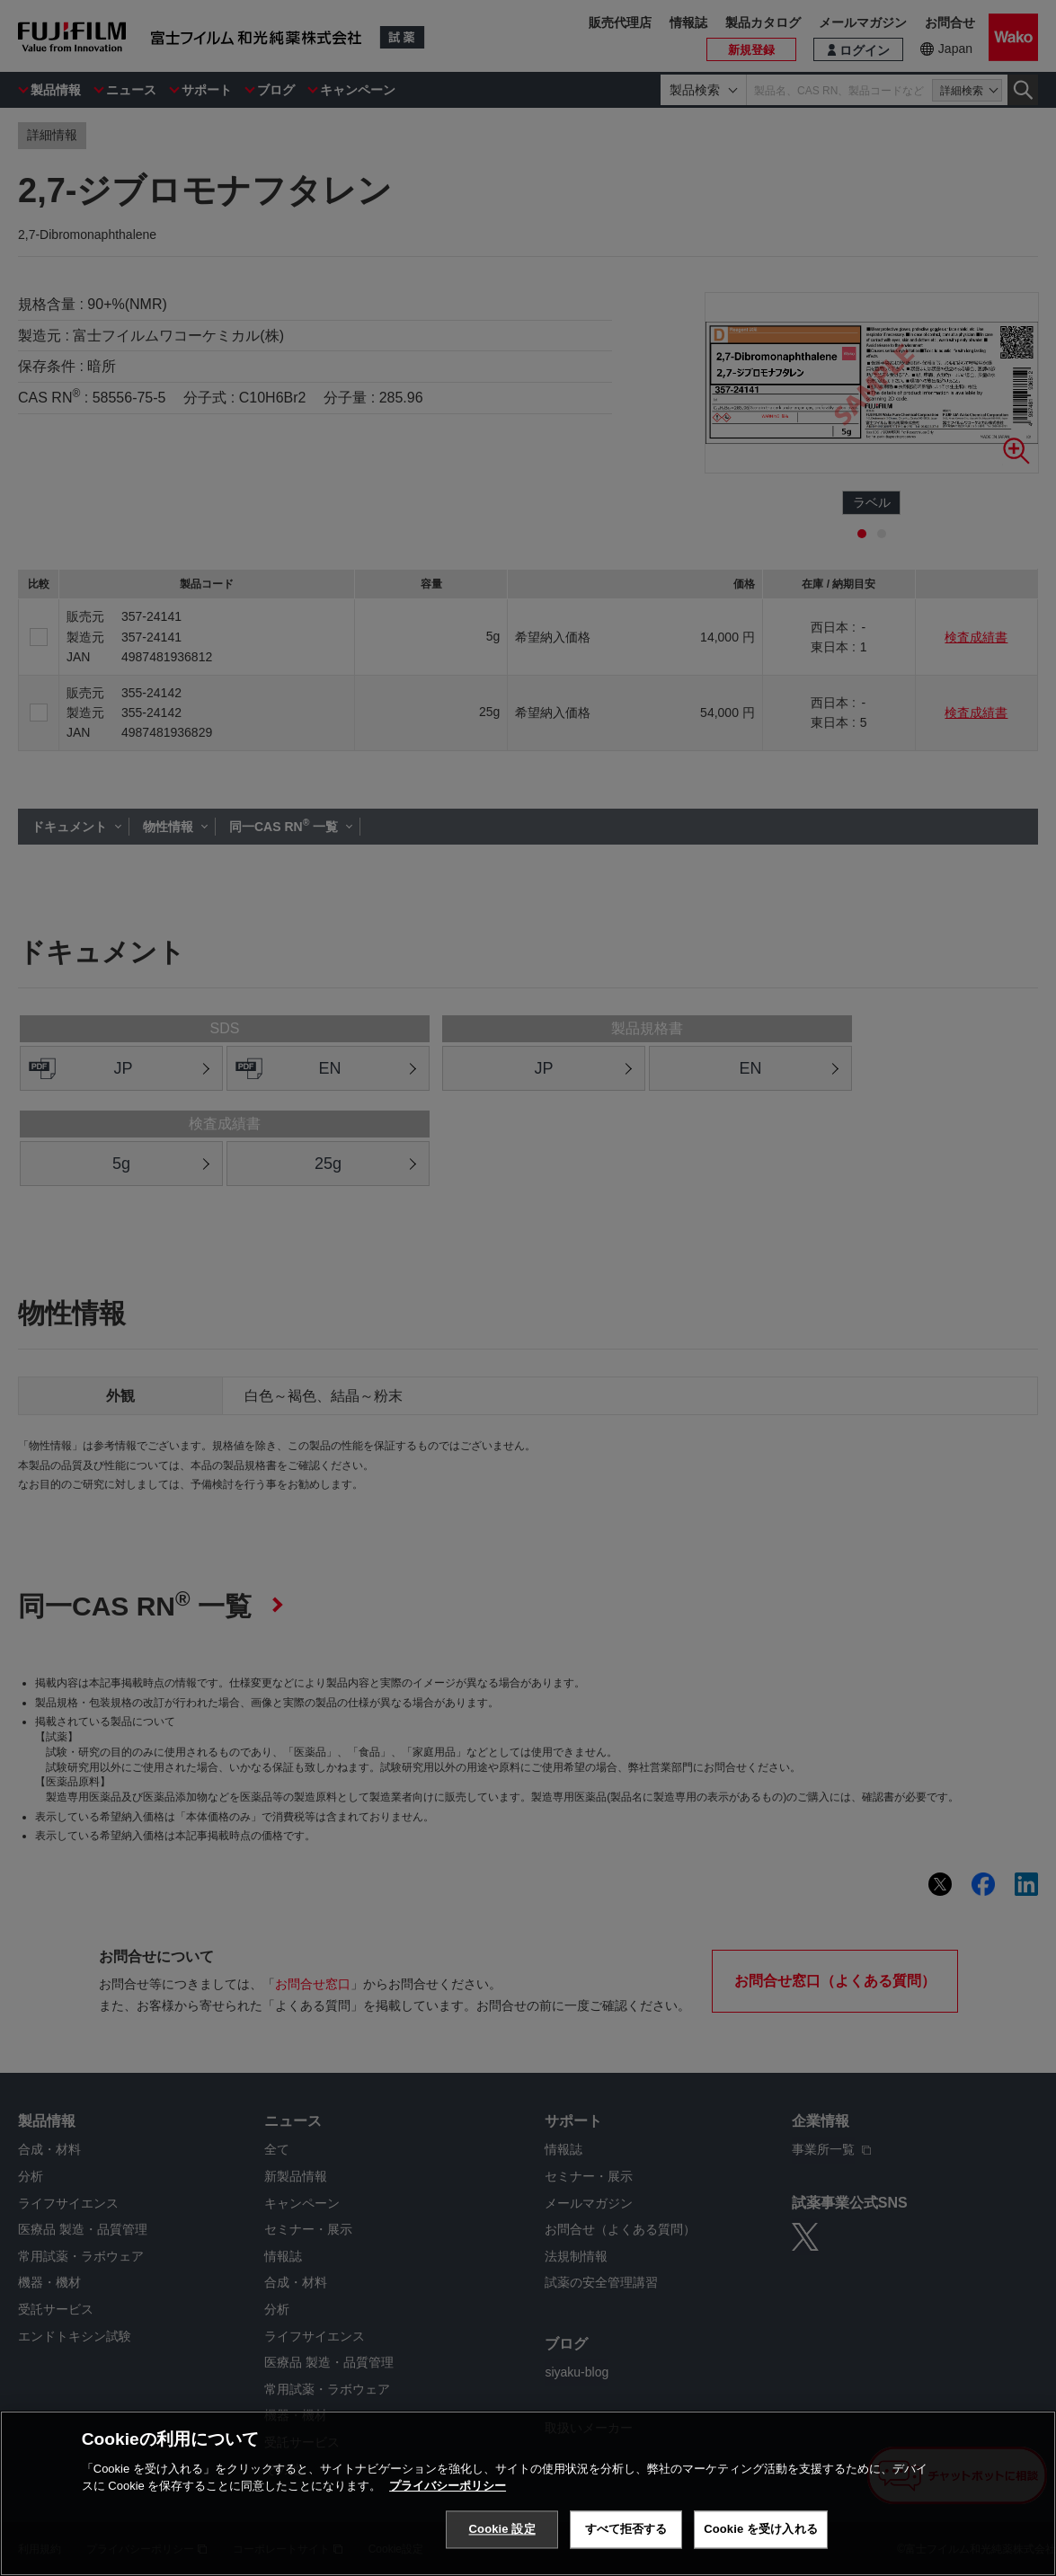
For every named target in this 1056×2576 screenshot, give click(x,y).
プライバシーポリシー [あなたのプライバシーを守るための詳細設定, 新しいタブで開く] (447, 2485)
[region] (528, 2493)
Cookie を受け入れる (761, 2529)
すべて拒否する (626, 2529)
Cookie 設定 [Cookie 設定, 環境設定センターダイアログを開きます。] (502, 2529)
